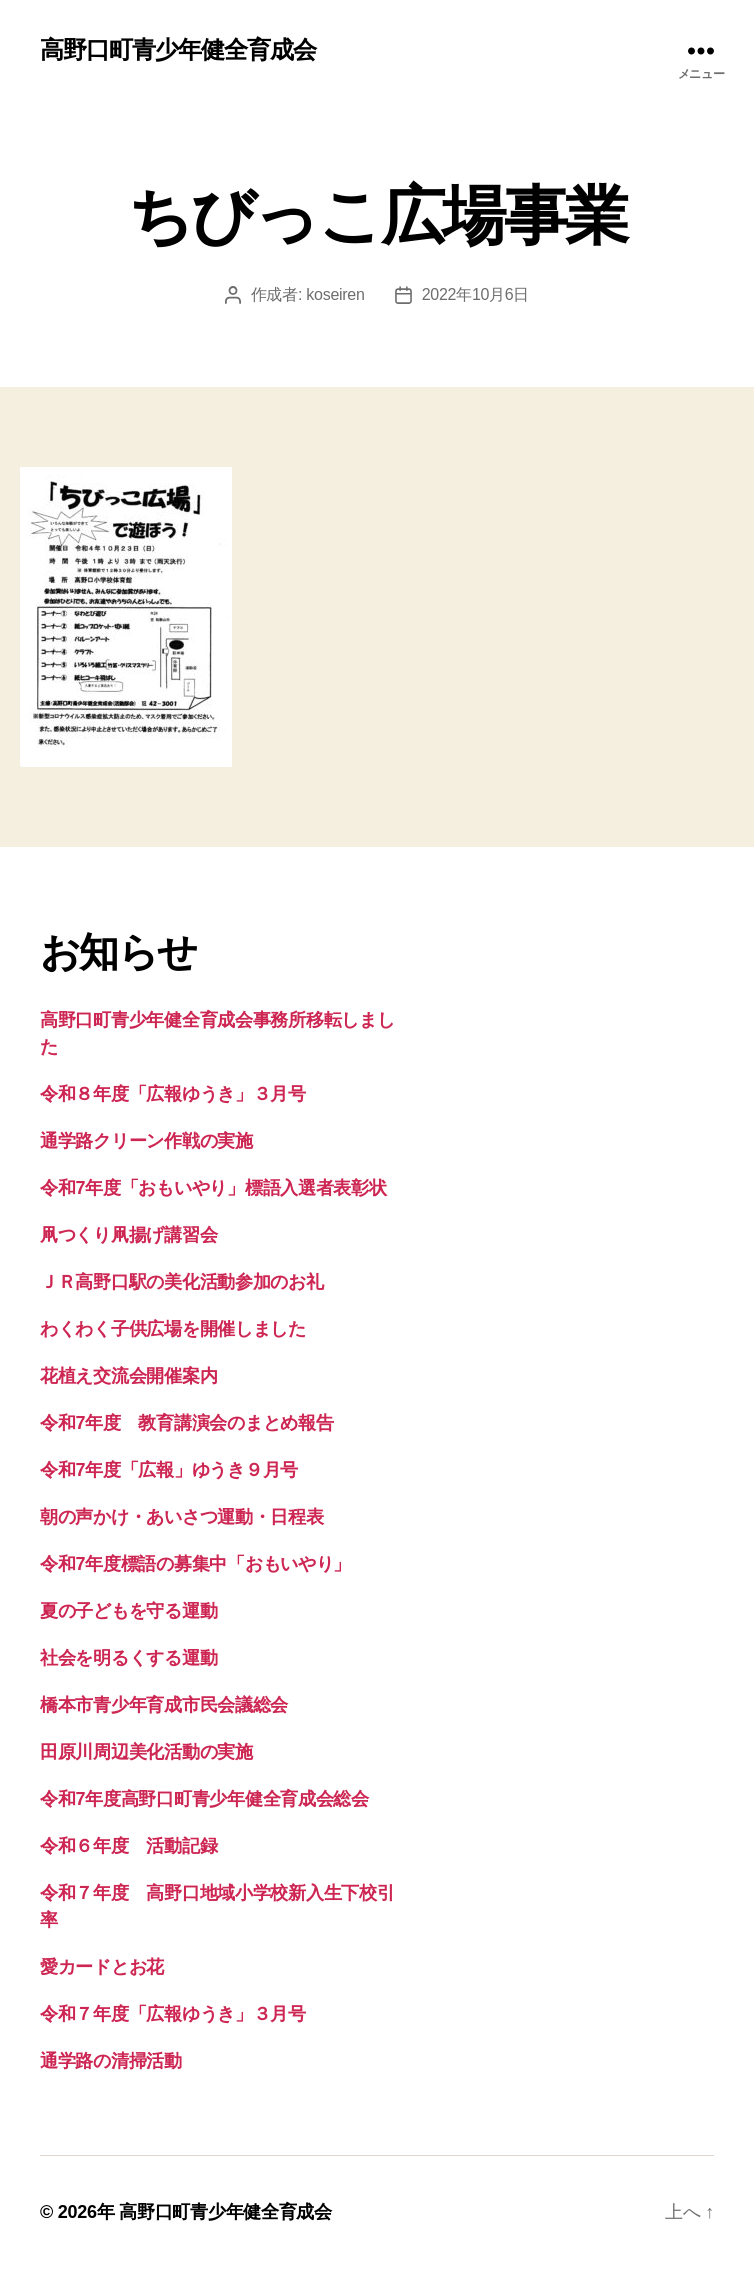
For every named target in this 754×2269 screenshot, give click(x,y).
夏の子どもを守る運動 (128, 1611)
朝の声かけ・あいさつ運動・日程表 (182, 1517)
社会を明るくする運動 (128, 1658)
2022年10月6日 (476, 294)
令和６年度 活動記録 (128, 1846)
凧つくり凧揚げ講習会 (128, 1235)
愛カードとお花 (102, 1967)
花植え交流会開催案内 (128, 1376)
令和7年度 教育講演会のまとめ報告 (186, 1423)
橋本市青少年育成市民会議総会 (164, 1705)
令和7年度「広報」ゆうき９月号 (169, 1470)
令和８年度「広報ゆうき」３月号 (173, 1094)
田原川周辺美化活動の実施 (146, 1752)
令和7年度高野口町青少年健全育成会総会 (204, 1799)
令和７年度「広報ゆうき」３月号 (173, 2014)
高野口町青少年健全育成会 (178, 50)
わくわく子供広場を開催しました (173, 1329)
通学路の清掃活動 (111, 2061)
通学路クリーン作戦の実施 (146, 1141)
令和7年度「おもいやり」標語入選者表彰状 (213, 1188)
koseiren (335, 294)
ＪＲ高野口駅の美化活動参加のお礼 (182, 1282)
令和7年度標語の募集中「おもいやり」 (195, 1564)
